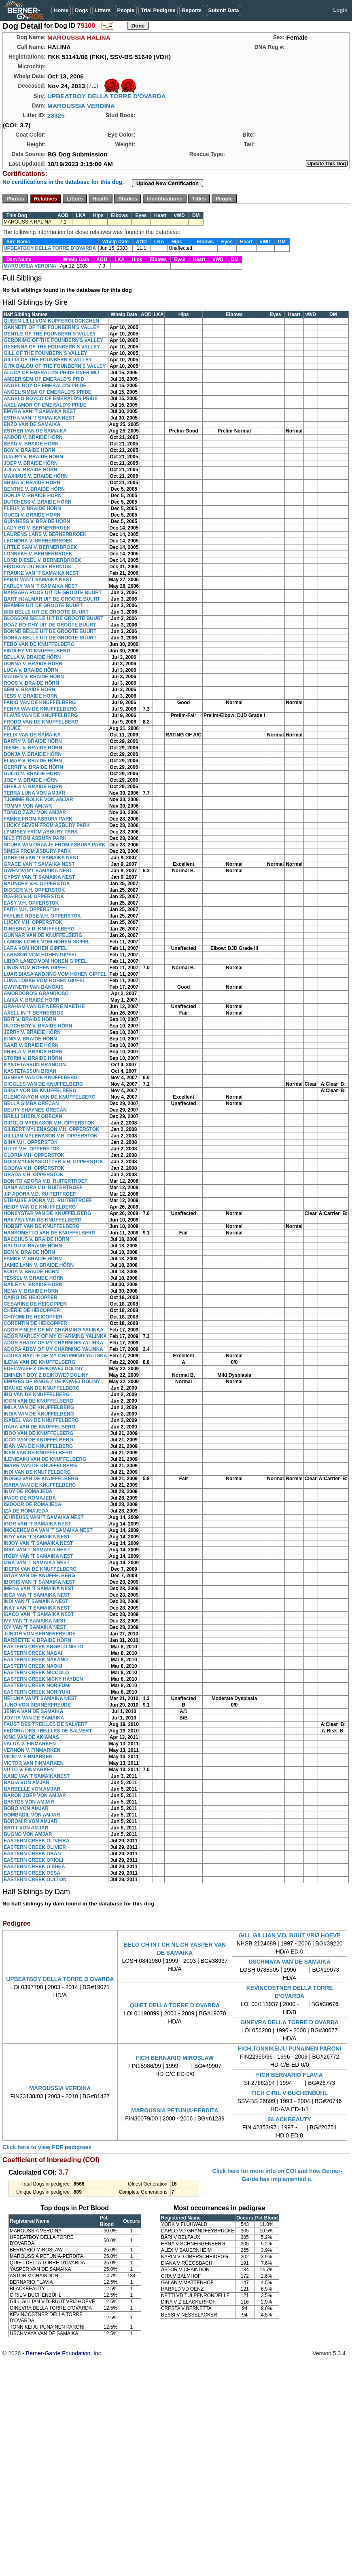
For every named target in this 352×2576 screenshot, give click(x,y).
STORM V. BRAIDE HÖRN (33, 1058)
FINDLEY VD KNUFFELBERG (37, 651)
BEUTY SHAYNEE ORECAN (35, 1110)
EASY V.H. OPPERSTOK (31, 903)
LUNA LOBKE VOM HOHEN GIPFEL (44, 980)
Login (340, 10)
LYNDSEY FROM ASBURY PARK (41, 832)
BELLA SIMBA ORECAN (31, 1103)
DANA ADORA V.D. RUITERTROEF (43, 1187)
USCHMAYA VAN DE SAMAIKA (289, 1961)
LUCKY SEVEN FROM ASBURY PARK (47, 825)
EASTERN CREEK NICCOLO (36, 1672)
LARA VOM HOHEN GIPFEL (35, 948)
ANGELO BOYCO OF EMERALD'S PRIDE (51, 398)
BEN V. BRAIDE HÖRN (29, 1252)
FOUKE (12, 728)
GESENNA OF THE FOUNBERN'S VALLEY (52, 347)
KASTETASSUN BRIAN (30, 1071)
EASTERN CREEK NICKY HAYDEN (43, 1679)
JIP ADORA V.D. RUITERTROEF (40, 1194)
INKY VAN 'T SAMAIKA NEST (37, 1608)
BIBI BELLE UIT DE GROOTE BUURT (46, 612)
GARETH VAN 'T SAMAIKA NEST (41, 858)
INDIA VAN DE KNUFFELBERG (39, 1414)
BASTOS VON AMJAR (29, 1802)
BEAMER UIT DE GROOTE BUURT (43, 605)
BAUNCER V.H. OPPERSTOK (37, 883)
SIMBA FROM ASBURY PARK (37, 851)
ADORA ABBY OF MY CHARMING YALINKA (53, 1349)
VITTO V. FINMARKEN (29, 1769)
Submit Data (223, 10)
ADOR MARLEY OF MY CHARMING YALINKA (55, 1336)
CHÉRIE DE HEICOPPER (32, 1310)
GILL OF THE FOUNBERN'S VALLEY (45, 353)
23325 (56, 115)
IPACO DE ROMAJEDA (30, 1498)
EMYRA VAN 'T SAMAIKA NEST (40, 411)
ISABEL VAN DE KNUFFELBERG (41, 1420)
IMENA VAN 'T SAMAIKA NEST (39, 1588)
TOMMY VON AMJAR (28, 806)
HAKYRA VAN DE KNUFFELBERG (43, 1220)
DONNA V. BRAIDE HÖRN (33, 664)
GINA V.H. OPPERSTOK (31, 1142)
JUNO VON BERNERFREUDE (37, 1705)
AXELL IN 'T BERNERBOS (34, 1013)
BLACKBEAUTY (289, 2119)
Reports (191, 10)
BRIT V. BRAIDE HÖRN (30, 1019)
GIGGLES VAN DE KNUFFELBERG (43, 1084)
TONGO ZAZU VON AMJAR (35, 812)
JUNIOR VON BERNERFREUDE (40, 1634)
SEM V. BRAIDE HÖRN (29, 689)
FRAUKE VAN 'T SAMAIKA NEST (41, 573)
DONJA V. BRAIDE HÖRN (32, 495)
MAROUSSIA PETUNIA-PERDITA (174, 2110)
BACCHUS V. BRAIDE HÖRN (36, 1239)
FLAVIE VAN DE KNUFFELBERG (41, 715)
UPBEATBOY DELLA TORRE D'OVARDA (106, 96)
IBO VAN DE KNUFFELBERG (37, 1394)
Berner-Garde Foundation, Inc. (64, 2353)
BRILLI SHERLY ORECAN (33, 1116)
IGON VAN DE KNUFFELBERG (38, 1401)
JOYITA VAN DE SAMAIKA (34, 1718)
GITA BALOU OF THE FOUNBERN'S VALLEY (55, 366)
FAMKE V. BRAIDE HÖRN (33, 1259)
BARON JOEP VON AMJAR (35, 1795)
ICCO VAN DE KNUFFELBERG (38, 1440)
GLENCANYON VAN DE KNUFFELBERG (49, 1097)
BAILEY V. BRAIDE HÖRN (33, 1284)
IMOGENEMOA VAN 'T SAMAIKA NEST (48, 1530)
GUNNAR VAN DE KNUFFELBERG (43, 935)
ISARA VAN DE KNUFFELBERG (40, 1485)
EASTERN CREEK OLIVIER (35, 1847)
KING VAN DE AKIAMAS (31, 1737)
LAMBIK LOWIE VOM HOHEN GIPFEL (47, 942)
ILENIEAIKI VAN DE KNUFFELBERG (45, 1459)
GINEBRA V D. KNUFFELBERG (39, 929)
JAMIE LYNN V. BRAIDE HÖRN (39, 1265)
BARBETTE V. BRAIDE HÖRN (37, 1640)
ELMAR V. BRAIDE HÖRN (33, 761)
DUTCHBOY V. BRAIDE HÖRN (38, 1026)
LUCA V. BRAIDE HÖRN (31, 670)
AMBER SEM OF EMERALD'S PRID (44, 379)
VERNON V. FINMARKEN (32, 1750)
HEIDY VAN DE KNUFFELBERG (40, 1207)
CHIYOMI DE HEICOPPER (33, 1317)
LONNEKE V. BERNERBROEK (38, 554)
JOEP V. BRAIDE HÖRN (30, 463)
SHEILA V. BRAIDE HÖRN (33, 786)
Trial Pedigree (158, 10)
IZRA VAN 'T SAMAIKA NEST (37, 1562)
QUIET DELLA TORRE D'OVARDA (175, 2005)
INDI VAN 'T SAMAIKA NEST (36, 1601)
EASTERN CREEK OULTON (35, 1879)
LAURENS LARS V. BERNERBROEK (45, 534)
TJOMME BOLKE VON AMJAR (38, 799)
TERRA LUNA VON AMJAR (34, 793)
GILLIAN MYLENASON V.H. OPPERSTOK (51, 1136)
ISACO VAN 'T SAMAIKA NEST (39, 1614)
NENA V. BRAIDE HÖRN (31, 1291)
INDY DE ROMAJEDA (28, 1491)
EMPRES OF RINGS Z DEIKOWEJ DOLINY (52, 1381)
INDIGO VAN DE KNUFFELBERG (41, 1478)
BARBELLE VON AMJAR (32, 1789)
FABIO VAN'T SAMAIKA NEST (38, 579)
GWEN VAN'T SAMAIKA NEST (38, 870)
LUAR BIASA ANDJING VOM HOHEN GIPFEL (55, 974)
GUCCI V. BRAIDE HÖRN (32, 515)
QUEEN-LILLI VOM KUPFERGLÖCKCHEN (51, 321)
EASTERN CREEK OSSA (32, 1873)
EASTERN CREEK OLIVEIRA (37, 1841)
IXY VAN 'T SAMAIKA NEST (35, 1627)
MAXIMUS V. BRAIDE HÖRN (36, 476)
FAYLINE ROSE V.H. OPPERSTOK (42, 916)
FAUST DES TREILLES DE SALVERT (45, 1724)
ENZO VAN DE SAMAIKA (32, 424)
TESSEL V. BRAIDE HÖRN (34, 1278)
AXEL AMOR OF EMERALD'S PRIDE (45, 405)
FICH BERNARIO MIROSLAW (175, 2058)
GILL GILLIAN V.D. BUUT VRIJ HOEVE (290, 1935)
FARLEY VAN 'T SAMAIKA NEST (41, 586)
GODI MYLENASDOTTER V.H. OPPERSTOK (53, 1162)
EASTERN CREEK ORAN (32, 1854)
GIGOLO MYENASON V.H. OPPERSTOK (49, 1123)
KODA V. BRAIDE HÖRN (31, 1271)
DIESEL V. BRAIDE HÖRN (33, 748)
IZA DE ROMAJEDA (26, 1511)
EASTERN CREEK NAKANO (36, 1659)
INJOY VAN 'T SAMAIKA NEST (38, 1543)
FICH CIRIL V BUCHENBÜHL (289, 2093)
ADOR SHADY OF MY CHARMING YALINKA (53, 1343)
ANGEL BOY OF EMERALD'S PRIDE (45, 385)
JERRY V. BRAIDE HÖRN (32, 1032)
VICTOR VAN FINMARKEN (34, 1763)
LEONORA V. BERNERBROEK (38, 541)
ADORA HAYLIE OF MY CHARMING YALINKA (55, 1356)
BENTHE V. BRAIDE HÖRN (34, 489)
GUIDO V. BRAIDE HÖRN (32, 773)
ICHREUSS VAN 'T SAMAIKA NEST (44, 1517)
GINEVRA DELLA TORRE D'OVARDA (289, 2022)
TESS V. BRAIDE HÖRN (30, 696)
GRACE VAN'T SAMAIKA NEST (39, 864)
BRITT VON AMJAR (26, 1828)
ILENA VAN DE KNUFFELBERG (39, 1362)
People (126, 10)
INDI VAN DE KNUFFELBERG (37, 1472)
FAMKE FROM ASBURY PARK (38, 819)
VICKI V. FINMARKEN (28, 1757)
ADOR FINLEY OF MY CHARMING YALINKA (54, 1330)
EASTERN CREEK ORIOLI (33, 1860)
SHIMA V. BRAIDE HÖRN (32, 482)
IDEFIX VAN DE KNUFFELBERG (40, 1569)
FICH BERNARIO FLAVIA (289, 2075)
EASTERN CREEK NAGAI (33, 1653)
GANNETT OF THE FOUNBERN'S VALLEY (52, 327)
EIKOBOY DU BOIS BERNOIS (37, 567)
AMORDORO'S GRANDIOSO (36, 993)
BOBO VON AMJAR (26, 1808)
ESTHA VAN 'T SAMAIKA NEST (39, 418)
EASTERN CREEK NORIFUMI (37, 1685)
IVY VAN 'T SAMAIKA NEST (35, 1621)
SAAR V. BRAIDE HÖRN (31, 1045)
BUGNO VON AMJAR (28, 1834)
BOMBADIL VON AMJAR (32, 1815)
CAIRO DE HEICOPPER (30, 1297)
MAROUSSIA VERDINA (81, 105)
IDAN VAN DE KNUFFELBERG (38, 1446)
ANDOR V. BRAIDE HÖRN (33, 437)
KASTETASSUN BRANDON (35, 1065)
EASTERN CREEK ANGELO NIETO (43, 1647)
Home (61, 10)
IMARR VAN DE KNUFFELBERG (40, 1465)
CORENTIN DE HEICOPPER (35, 1323)
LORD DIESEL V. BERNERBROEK (42, 560)
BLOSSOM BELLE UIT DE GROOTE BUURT (54, 618)
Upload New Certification (167, 183)
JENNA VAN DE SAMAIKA (33, 1711)
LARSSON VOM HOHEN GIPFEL (41, 955)
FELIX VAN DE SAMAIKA (32, 735)
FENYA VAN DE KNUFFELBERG (40, 709)
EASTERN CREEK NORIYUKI (37, 1692)
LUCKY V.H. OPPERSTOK (33, 922)
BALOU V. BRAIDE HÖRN (33, 1246)
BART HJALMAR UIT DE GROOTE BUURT (52, 599)
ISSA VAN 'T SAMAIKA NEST (37, 1550)
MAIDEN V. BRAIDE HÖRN (34, 676)
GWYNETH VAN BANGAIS (34, 987)
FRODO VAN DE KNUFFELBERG (41, 722)
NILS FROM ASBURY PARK (35, 838)
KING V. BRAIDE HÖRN (30, 1039)
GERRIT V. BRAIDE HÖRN (33, 767)
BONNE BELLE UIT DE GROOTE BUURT (50, 631)
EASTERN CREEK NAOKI (33, 1666)
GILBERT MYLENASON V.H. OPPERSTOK (52, 1129)
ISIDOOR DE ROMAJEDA (32, 1504)
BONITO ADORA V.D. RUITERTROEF (45, 1181)
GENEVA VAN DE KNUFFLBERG (41, 1077)
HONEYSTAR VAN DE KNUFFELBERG (47, 1213)
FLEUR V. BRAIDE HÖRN (32, 508)
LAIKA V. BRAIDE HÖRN (31, 1000)
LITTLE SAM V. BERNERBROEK (40, 547)
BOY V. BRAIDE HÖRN (29, 450)
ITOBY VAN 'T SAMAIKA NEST (38, 1556)
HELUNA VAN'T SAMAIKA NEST (40, 1698)
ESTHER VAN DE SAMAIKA (35, 431)
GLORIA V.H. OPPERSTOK (34, 1155)
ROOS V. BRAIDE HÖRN (31, 683)
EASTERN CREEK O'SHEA (34, 1866)
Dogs (81, 10)
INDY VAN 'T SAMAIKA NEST (37, 1537)
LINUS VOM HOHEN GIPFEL (36, 967)
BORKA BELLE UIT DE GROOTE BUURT (50, 638)
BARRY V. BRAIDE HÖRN (33, 741)
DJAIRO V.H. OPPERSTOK (34, 896)
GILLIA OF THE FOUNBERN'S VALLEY (48, 360)
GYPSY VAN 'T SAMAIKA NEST (39, 877)
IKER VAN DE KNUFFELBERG (38, 1453)
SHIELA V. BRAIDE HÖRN (33, 1052)
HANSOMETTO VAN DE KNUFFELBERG (49, 1233)
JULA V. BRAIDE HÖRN (30, 470)
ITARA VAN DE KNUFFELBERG (39, 1427)
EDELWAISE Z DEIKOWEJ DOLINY (43, 1368)
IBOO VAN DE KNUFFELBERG (38, 1433)
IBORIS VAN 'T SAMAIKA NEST (39, 1582)
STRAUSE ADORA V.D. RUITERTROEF (48, 1200)
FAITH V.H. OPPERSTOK (32, 909)
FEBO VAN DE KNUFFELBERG (39, 644)
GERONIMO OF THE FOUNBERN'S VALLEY (53, 340)
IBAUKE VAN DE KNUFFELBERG (42, 1388)
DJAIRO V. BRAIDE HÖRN (33, 457)
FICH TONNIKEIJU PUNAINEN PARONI (289, 2048)
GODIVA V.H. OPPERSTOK (34, 1168)
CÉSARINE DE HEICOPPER (35, 1304)
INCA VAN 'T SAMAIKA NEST (37, 1595)
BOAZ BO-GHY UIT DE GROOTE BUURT (50, 625)
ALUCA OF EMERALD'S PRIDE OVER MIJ (51, 373)
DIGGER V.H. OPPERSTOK (34, 890)
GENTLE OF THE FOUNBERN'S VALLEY (50, 334)
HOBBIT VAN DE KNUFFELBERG (42, 1226)
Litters (103, 10)
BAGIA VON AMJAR (26, 1782)
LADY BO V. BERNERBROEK (37, 528)
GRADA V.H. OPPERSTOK (34, 1174)
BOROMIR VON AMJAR (30, 1821)
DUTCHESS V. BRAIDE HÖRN (38, 502)
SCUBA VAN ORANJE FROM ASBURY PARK (54, 845)
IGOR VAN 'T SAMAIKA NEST (37, 1524)
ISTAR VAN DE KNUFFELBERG (39, 1575)
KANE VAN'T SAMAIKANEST (37, 1776)
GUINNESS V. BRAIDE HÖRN (37, 521)
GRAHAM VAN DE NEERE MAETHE (44, 1006)
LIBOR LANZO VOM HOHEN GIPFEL (45, 961)
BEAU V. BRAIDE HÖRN (31, 444)
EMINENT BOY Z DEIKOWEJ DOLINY (46, 1375)
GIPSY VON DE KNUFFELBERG (40, 1090)
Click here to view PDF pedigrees (46, 2147)
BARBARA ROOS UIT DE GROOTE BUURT (53, 592)
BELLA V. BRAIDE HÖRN (32, 657)
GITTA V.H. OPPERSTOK (32, 1149)
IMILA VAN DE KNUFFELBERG (39, 1407)
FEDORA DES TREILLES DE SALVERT (48, 1731)
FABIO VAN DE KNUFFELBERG (40, 702)
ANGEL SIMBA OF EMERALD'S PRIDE (47, 392)
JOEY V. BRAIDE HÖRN (30, 780)
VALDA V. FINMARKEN (30, 1744)
